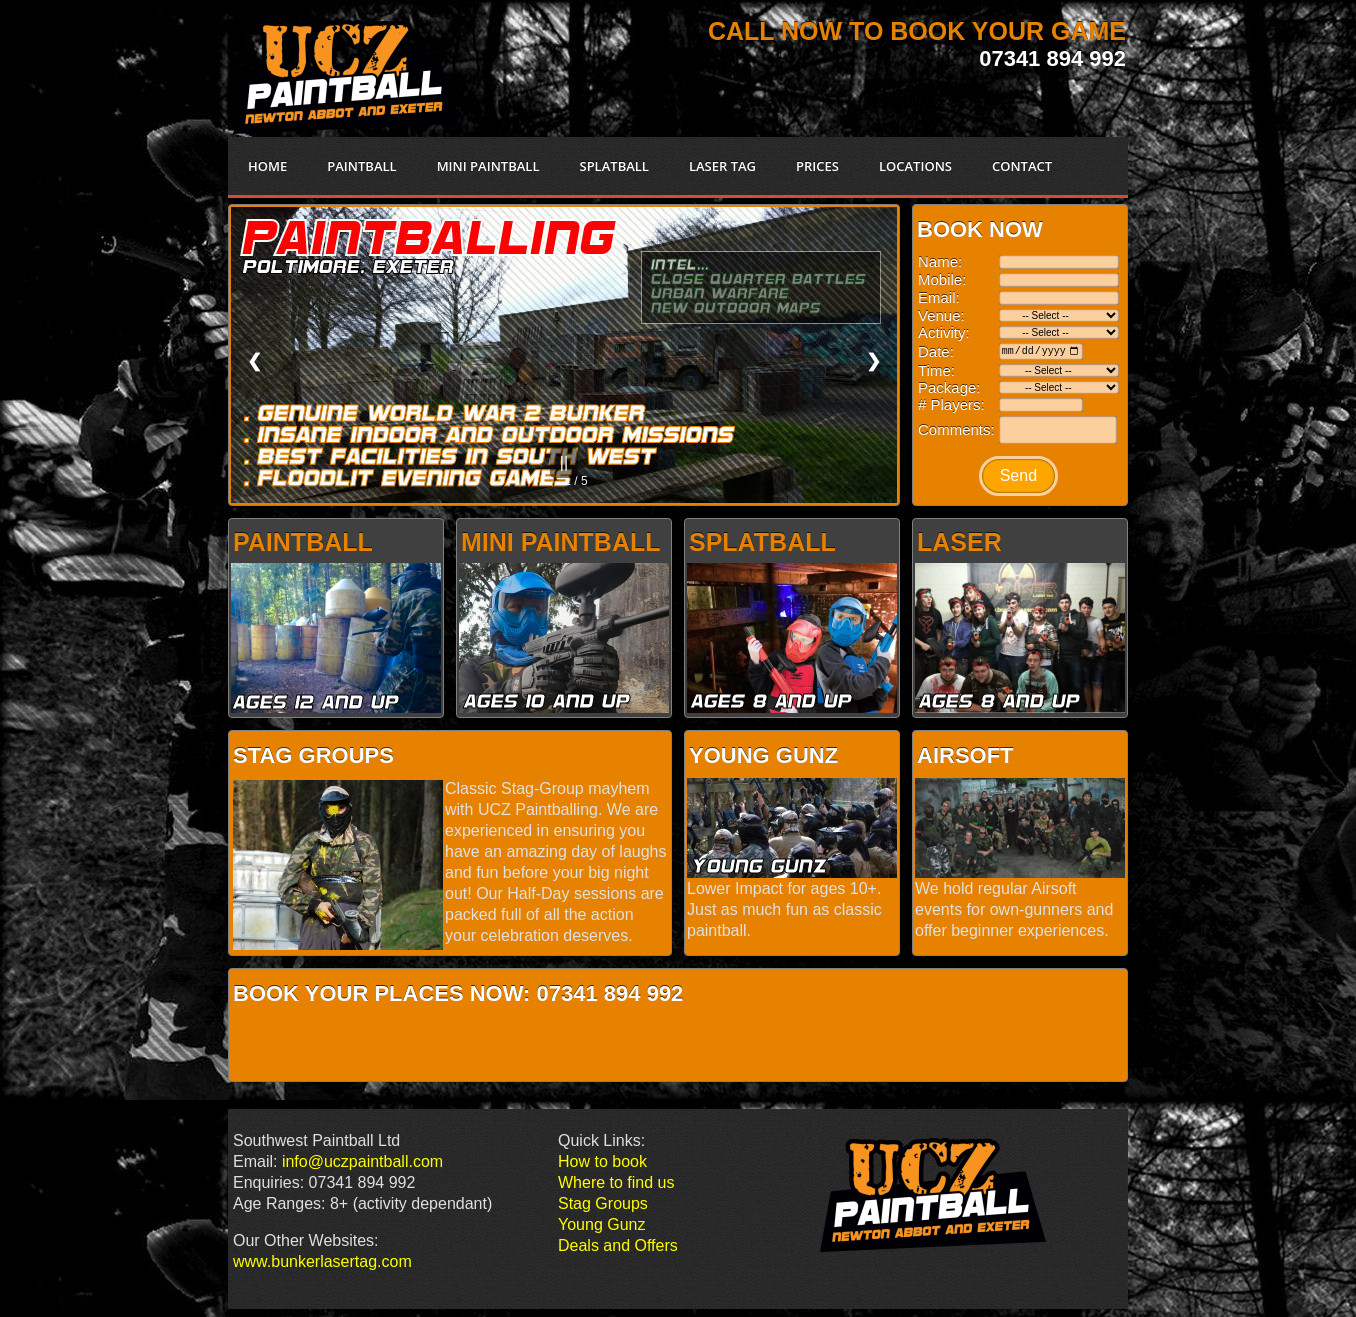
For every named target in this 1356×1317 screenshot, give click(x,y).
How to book (602, 1161)
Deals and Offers (618, 1245)
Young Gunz (601, 1224)
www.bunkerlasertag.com (322, 1261)
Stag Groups (603, 1203)
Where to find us (616, 1182)
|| (564, 462)
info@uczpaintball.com (362, 1161)
